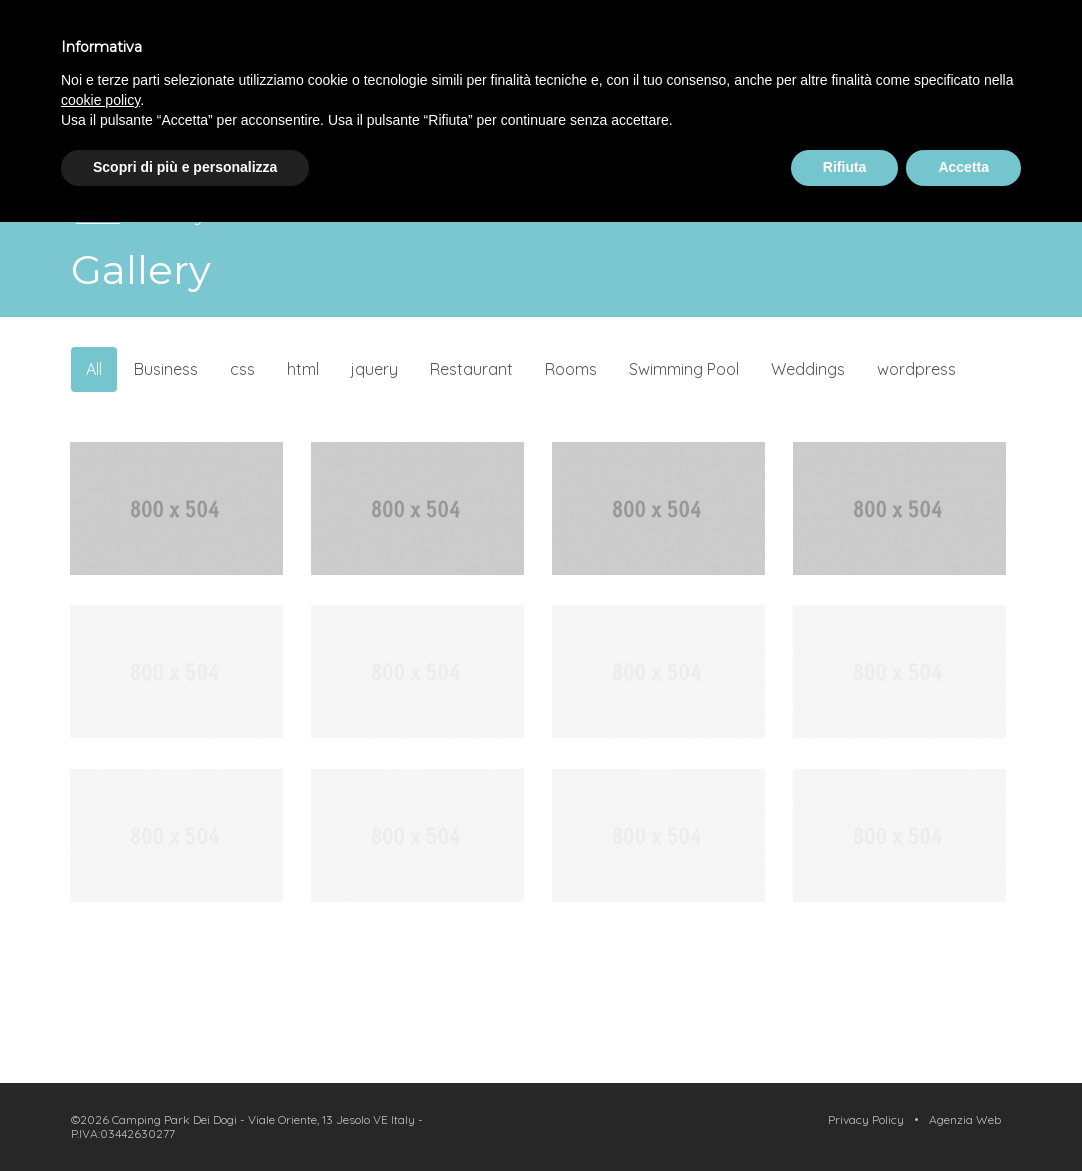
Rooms (571, 369)
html (303, 369)
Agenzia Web (965, 1119)
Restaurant (471, 369)
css (242, 369)
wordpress (916, 369)
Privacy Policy (866, 1119)
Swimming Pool (684, 369)
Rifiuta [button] (845, 167)
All (94, 369)
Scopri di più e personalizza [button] (185, 167)
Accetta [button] (963, 167)
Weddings (808, 369)
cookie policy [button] (100, 100)
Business (166, 369)
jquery (374, 369)
